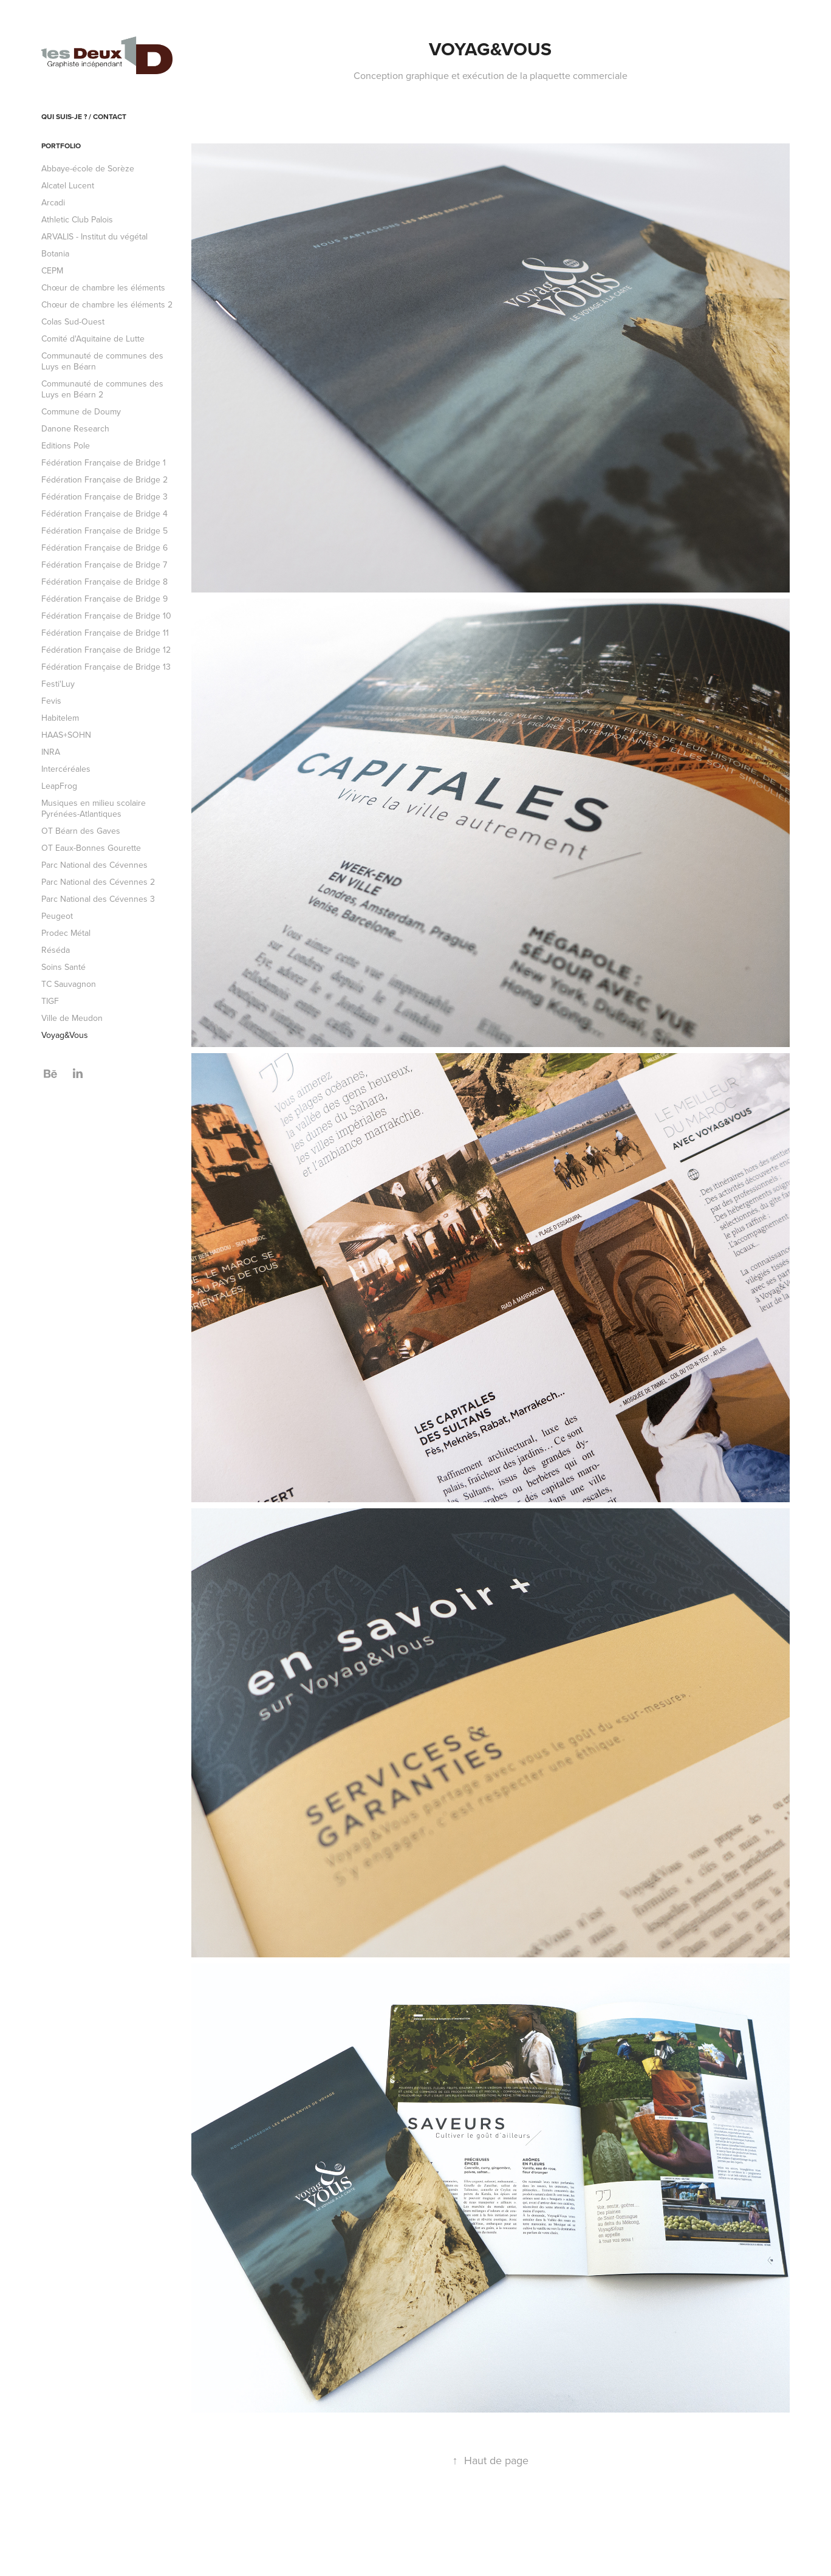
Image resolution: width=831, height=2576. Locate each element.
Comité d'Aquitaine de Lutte (93, 338)
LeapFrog (59, 786)
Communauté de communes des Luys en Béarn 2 (102, 388)
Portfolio (61, 145)
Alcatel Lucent (67, 185)
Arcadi (53, 202)
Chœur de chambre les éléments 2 (107, 304)
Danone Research (75, 428)
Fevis (51, 701)
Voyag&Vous (64, 1035)
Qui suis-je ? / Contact (83, 116)
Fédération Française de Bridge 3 (104, 496)
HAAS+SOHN (66, 735)
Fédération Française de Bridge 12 (106, 650)
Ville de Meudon (72, 1018)
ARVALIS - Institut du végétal (94, 236)
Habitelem (60, 718)
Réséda (55, 950)
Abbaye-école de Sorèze (87, 168)
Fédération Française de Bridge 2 (104, 479)
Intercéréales (66, 769)
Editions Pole (65, 445)
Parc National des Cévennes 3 (98, 899)
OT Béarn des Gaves (80, 831)
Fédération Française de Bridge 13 (106, 667)
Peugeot (57, 916)
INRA (50, 752)
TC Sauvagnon (68, 984)
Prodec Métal (66, 933)
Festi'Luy (58, 684)
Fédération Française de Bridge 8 (104, 581)
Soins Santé (63, 967)
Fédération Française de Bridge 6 (104, 547)
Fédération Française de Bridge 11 (105, 633)
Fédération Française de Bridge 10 (106, 616)
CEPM (52, 270)
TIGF (50, 1001)
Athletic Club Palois (77, 219)
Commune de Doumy (81, 411)
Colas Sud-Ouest (72, 321)
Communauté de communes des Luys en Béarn (102, 361)
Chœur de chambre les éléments (103, 287)
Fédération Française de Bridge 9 (104, 598)
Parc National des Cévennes (94, 865)
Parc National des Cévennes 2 (98, 882)
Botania (55, 253)
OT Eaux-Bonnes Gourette (91, 848)
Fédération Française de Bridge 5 (104, 530)
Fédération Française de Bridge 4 (104, 513)
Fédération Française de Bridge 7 (104, 564)
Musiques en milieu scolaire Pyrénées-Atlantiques (93, 808)
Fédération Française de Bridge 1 (103, 462)
